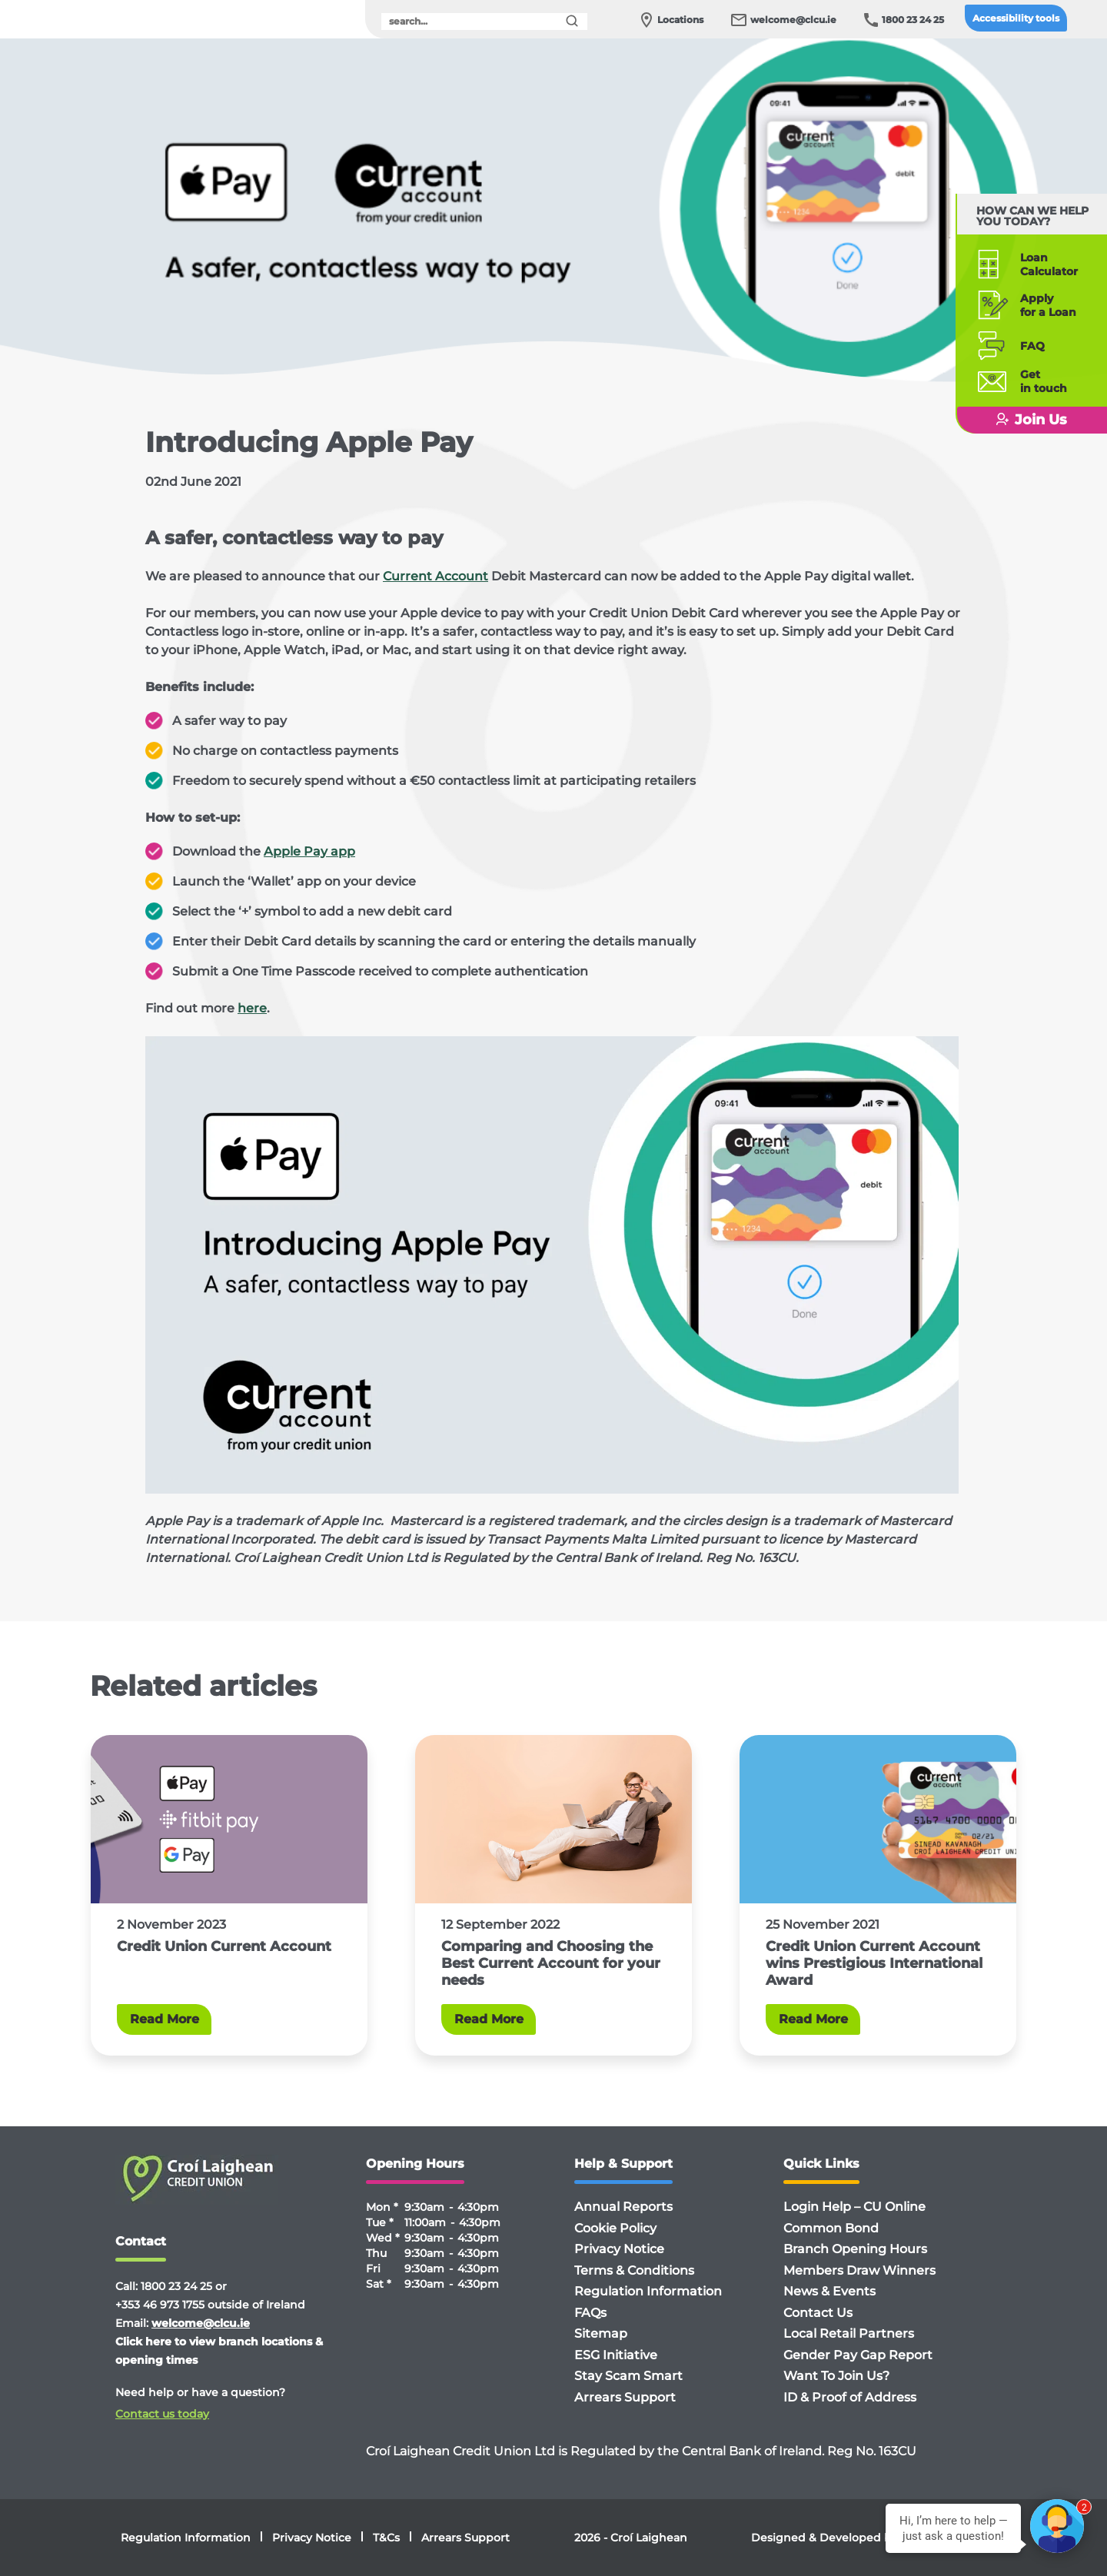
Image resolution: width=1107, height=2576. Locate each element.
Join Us (1027, 419)
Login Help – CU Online (854, 2206)
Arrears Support (625, 2397)
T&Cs (386, 2537)
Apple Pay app (309, 851)
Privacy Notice (619, 2249)
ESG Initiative (615, 2355)
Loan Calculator (1042, 264)
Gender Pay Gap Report (857, 2355)
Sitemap (600, 2333)
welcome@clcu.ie (793, 19)
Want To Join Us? (836, 2375)
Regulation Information (648, 2291)
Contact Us (818, 2312)
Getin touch (1036, 381)
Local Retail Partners (848, 2333)
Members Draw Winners (859, 2270)
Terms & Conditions (634, 2270)
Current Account (435, 576)
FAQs (590, 2312)
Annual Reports (623, 2206)
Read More (164, 2019)
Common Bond (831, 2228)
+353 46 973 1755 (159, 2305)
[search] (484, 21)
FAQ (1025, 346)
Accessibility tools (1015, 18)
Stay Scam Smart (628, 2375)
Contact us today (162, 2414)
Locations (680, 19)
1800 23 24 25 (913, 19)
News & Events (829, 2291)
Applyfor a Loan (1041, 305)
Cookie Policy (615, 2228)
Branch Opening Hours (855, 2249)
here (252, 1008)
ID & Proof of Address (849, 2397)
